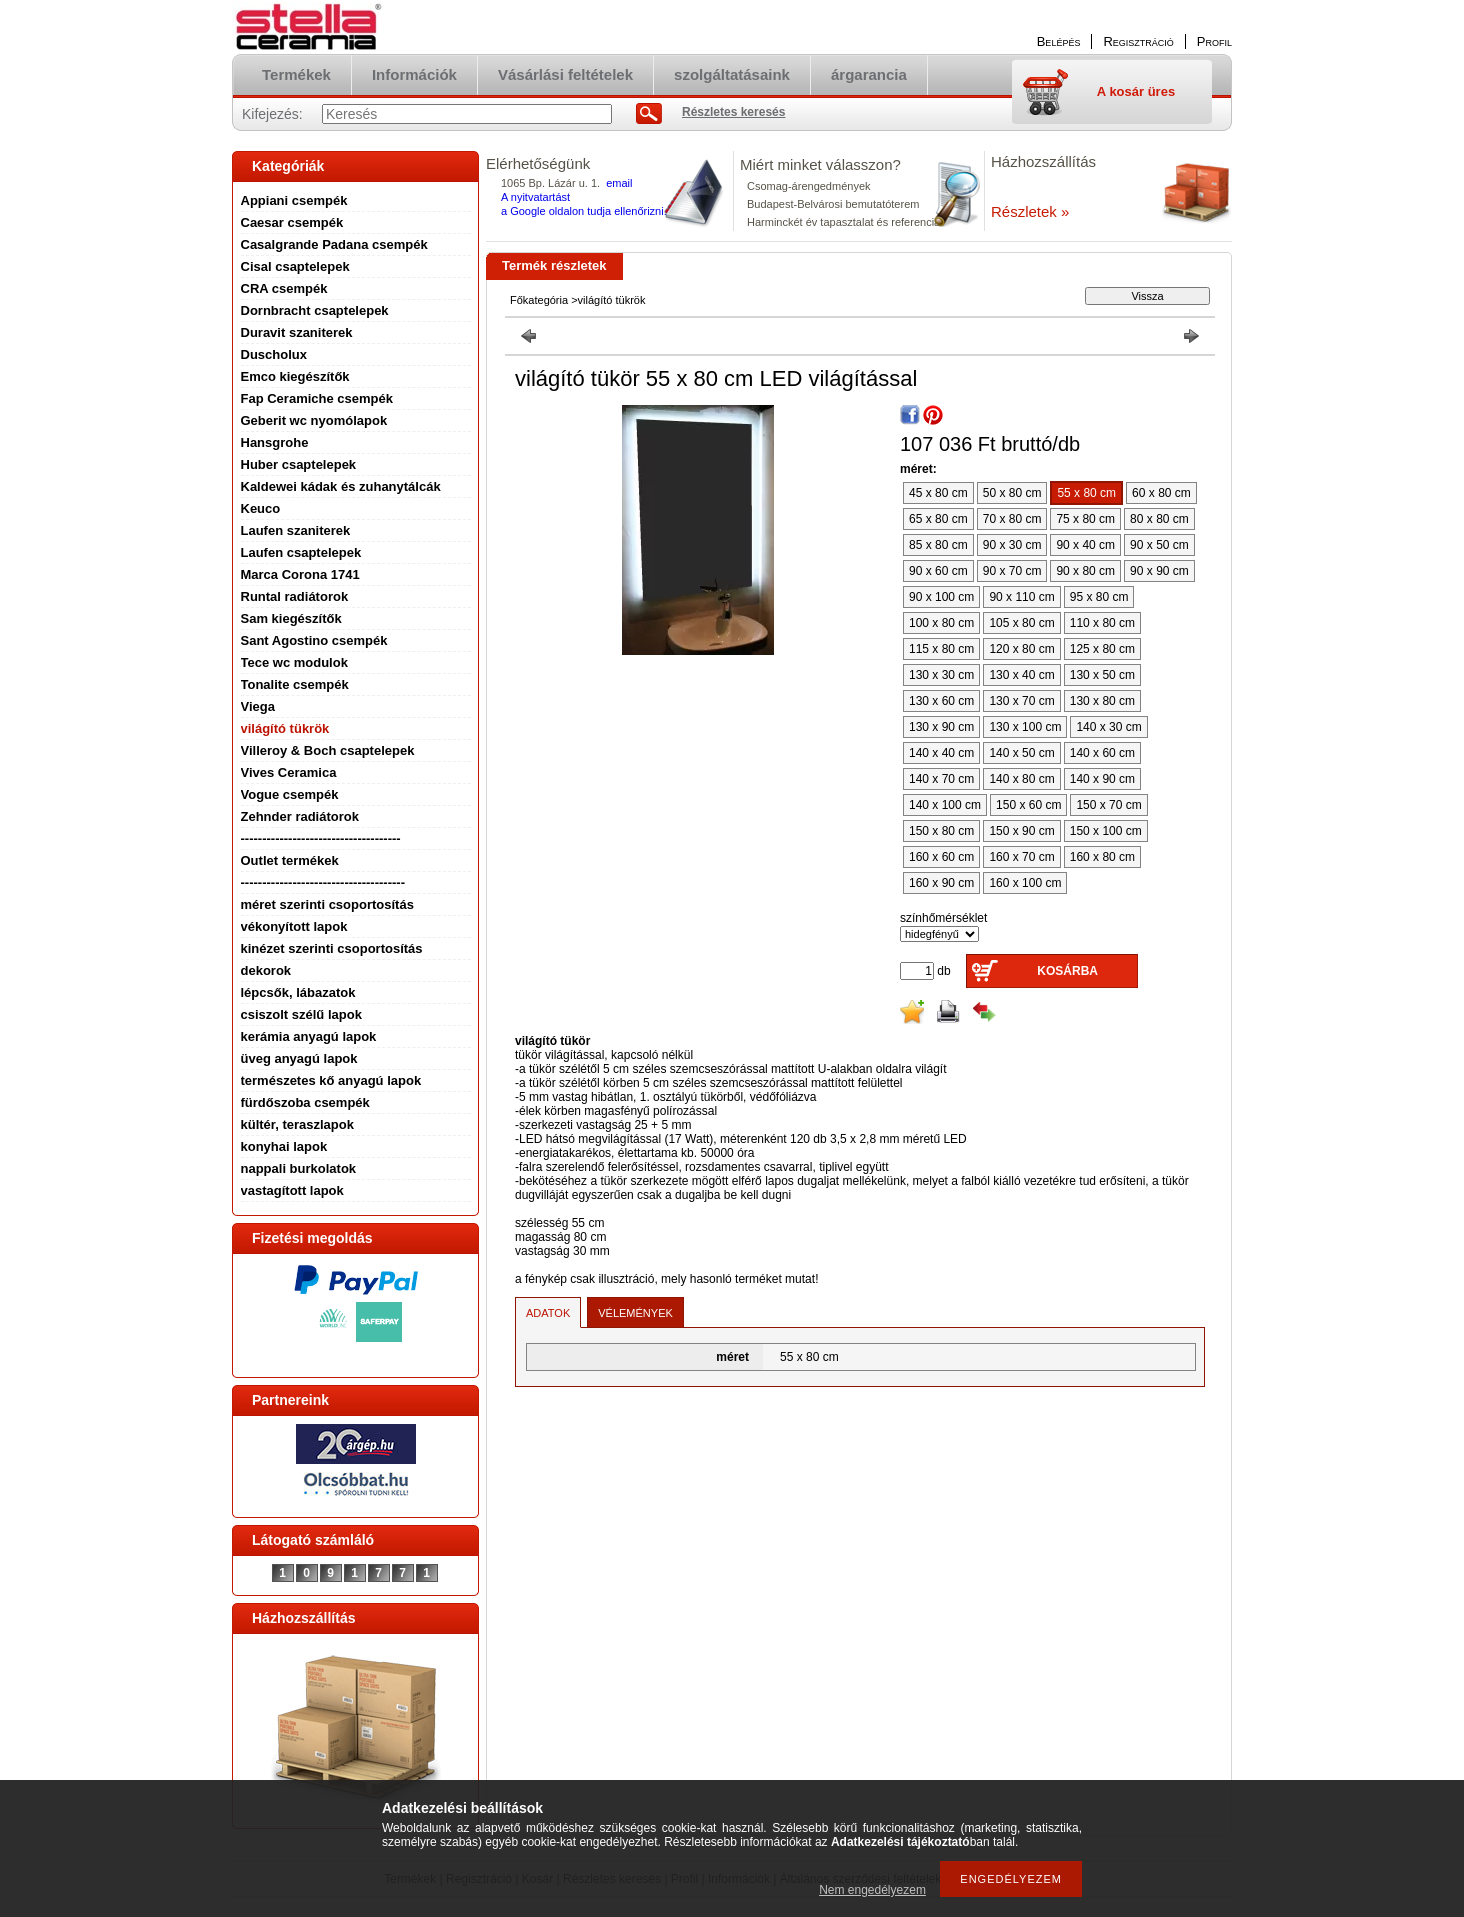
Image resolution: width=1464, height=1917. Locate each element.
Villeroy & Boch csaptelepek (328, 750)
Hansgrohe (275, 442)
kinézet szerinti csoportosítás (332, 948)
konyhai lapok (284, 1146)
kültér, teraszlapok (297, 1124)
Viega (258, 706)
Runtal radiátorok (295, 596)
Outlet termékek (290, 860)
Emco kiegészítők (295, 376)
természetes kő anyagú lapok (331, 1080)
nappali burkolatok (299, 1168)
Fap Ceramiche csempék (317, 398)
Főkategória (539, 300)
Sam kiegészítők (291, 618)
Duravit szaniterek (297, 332)
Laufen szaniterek (296, 530)
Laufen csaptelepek (301, 552)
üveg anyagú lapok (299, 1058)
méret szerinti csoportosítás (327, 904)
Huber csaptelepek (299, 464)
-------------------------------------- (323, 882)
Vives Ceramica (289, 772)
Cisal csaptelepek (295, 266)
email (619, 183)
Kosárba (1067, 971)
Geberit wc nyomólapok (314, 420)
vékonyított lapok (294, 926)
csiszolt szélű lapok (301, 1014)
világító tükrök (285, 728)
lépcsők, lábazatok (298, 992)
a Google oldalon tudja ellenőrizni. (584, 211)
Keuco (261, 508)
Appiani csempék (294, 200)
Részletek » (1030, 211)
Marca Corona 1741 (300, 574)
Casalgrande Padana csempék (334, 244)
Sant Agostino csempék (314, 640)
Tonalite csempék (295, 684)
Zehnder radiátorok (300, 816)
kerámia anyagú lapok (309, 1036)
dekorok (266, 970)
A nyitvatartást (535, 197)
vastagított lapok (292, 1190)
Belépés (1059, 41)
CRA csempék (284, 288)
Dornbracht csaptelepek (315, 310)
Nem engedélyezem (872, 1890)
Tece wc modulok (294, 662)
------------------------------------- (321, 838)
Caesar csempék (292, 222)
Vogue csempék (290, 794)
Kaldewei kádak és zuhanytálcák (341, 486)
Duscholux (274, 354)
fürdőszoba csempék (305, 1102)
